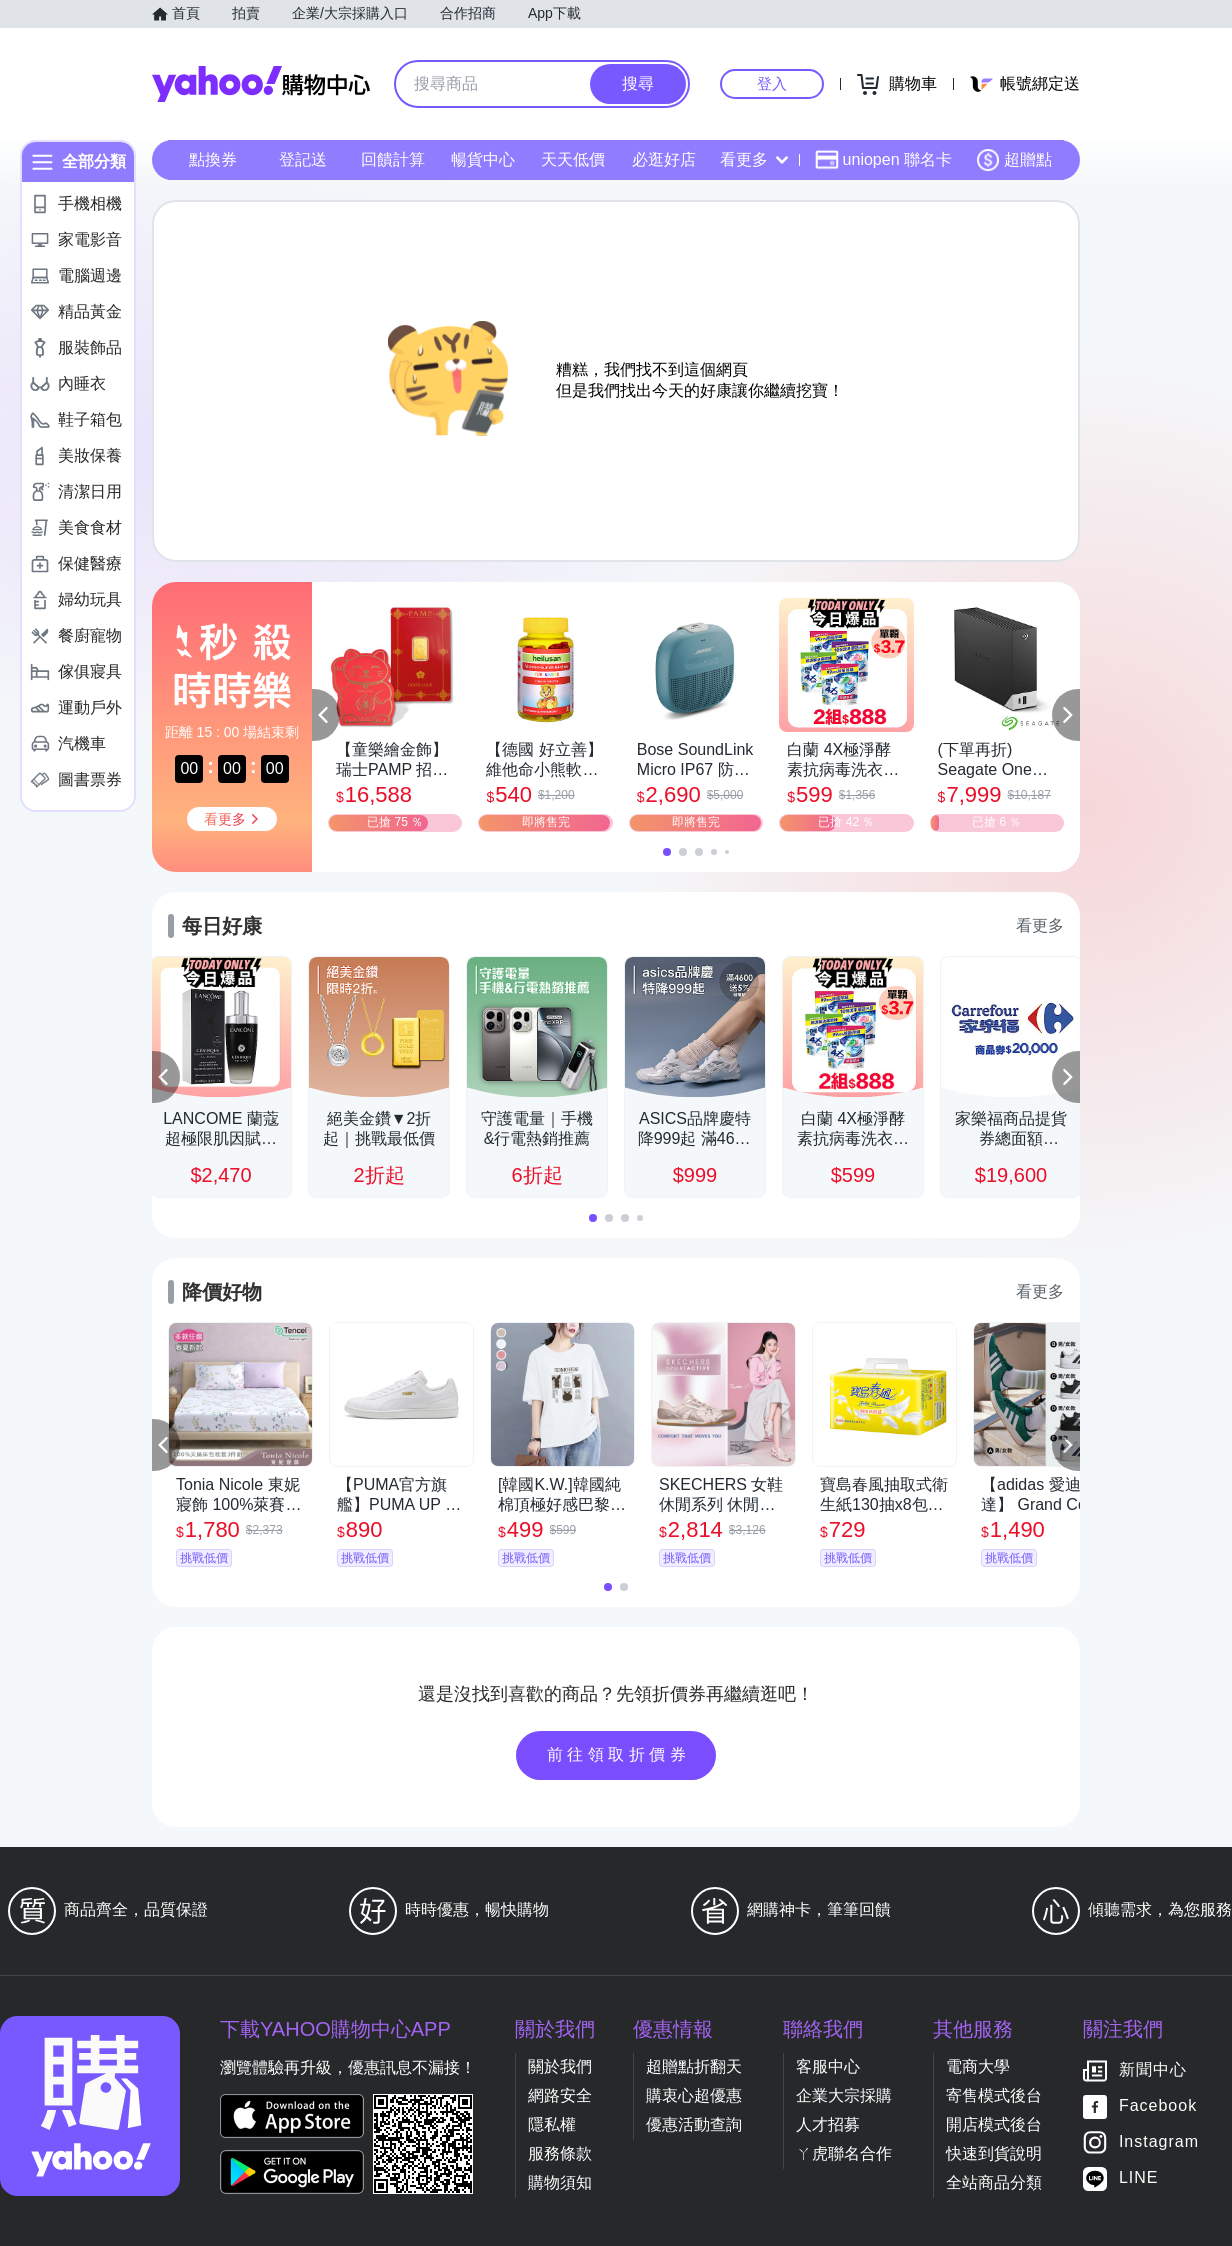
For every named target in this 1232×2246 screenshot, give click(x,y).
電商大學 (978, 2066)
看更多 (754, 159)
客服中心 (828, 2066)
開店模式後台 (994, 2124)
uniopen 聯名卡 (883, 160)
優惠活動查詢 (694, 2124)
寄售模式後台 (994, 2095)
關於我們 (560, 2066)
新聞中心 (1153, 2070)
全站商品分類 (994, 2182)
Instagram (1159, 2142)
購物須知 (560, 2182)
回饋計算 (393, 159)
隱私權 (552, 2124)
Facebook (1158, 2106)
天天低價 (573, 159)
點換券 (213, 159)
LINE (1139, 2178)
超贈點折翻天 (694, 2066)
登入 (772, 83)
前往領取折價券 (619, 1754)
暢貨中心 (483, 159)
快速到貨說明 (994, 2153)
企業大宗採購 (844, 2095)
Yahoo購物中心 (261, 84)
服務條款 (560, 2153)
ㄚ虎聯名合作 (844, 2153)
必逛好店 (664, 159)
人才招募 (828, 2124)
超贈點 (1014, 160)
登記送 (303, 159)
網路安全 (560, 2095)
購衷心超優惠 (694, 2095)
